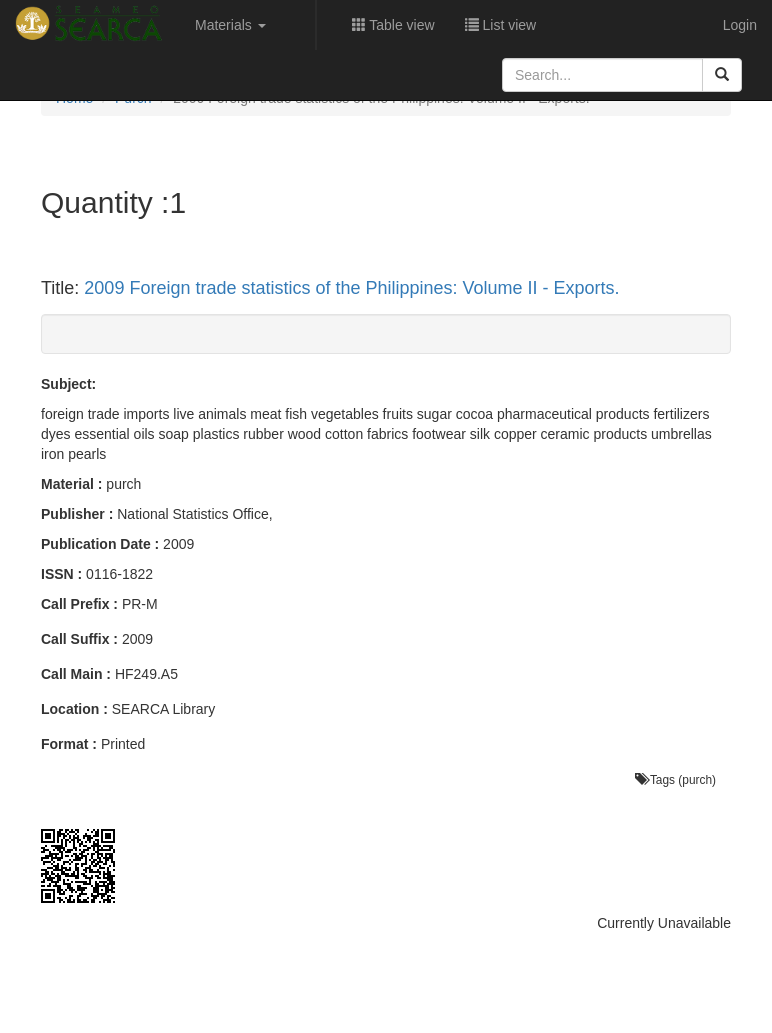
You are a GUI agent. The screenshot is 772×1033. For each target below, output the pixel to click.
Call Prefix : (79, 604)
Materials (230, 25)
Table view (393, 25)
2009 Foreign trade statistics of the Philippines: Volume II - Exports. (351, 288)
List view (501, 25)
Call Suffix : (79, 639)
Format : (69, 744)
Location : (74, 709)
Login (740, 25)
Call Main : (76, 674)
